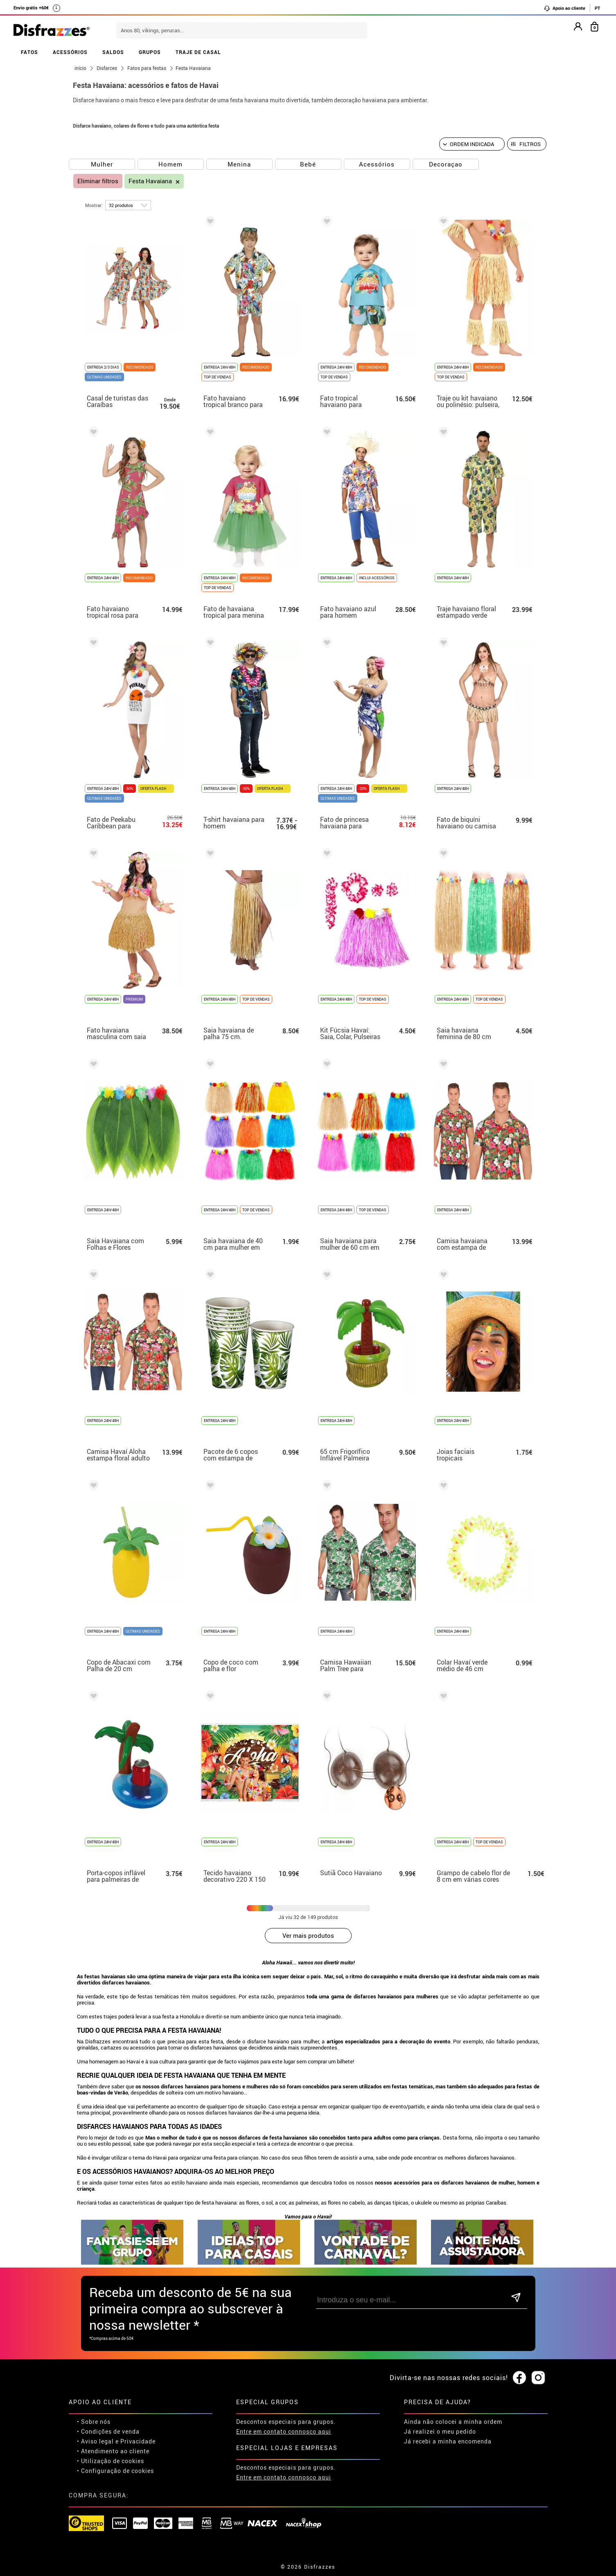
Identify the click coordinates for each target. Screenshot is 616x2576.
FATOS (29, 52)
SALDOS (113, 52)
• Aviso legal (95, 2441)
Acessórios (377, 164)
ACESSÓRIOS (70, 52)
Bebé (308, 164)
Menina (239, 164)
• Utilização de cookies (110, 2461)
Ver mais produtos (308, 1935)
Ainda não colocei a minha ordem (453, 2421)
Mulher (102, 164)
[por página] (128, 205)
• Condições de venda (108, 2431)
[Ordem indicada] (472, 144)
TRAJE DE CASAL (198, 52)
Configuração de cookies (117, 2471)
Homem (170, 164)
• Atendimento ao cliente (113, 2451)
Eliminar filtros (97, 181)
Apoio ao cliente (564, 8)
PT (597, 8)
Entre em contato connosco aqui (283, 2431)
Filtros (530, 144)
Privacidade (138, 2441)
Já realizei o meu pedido (440, 2431)
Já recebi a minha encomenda (448, 2441)
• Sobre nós (94, 2421)
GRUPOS (150, 52)
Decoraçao (446, 164)
